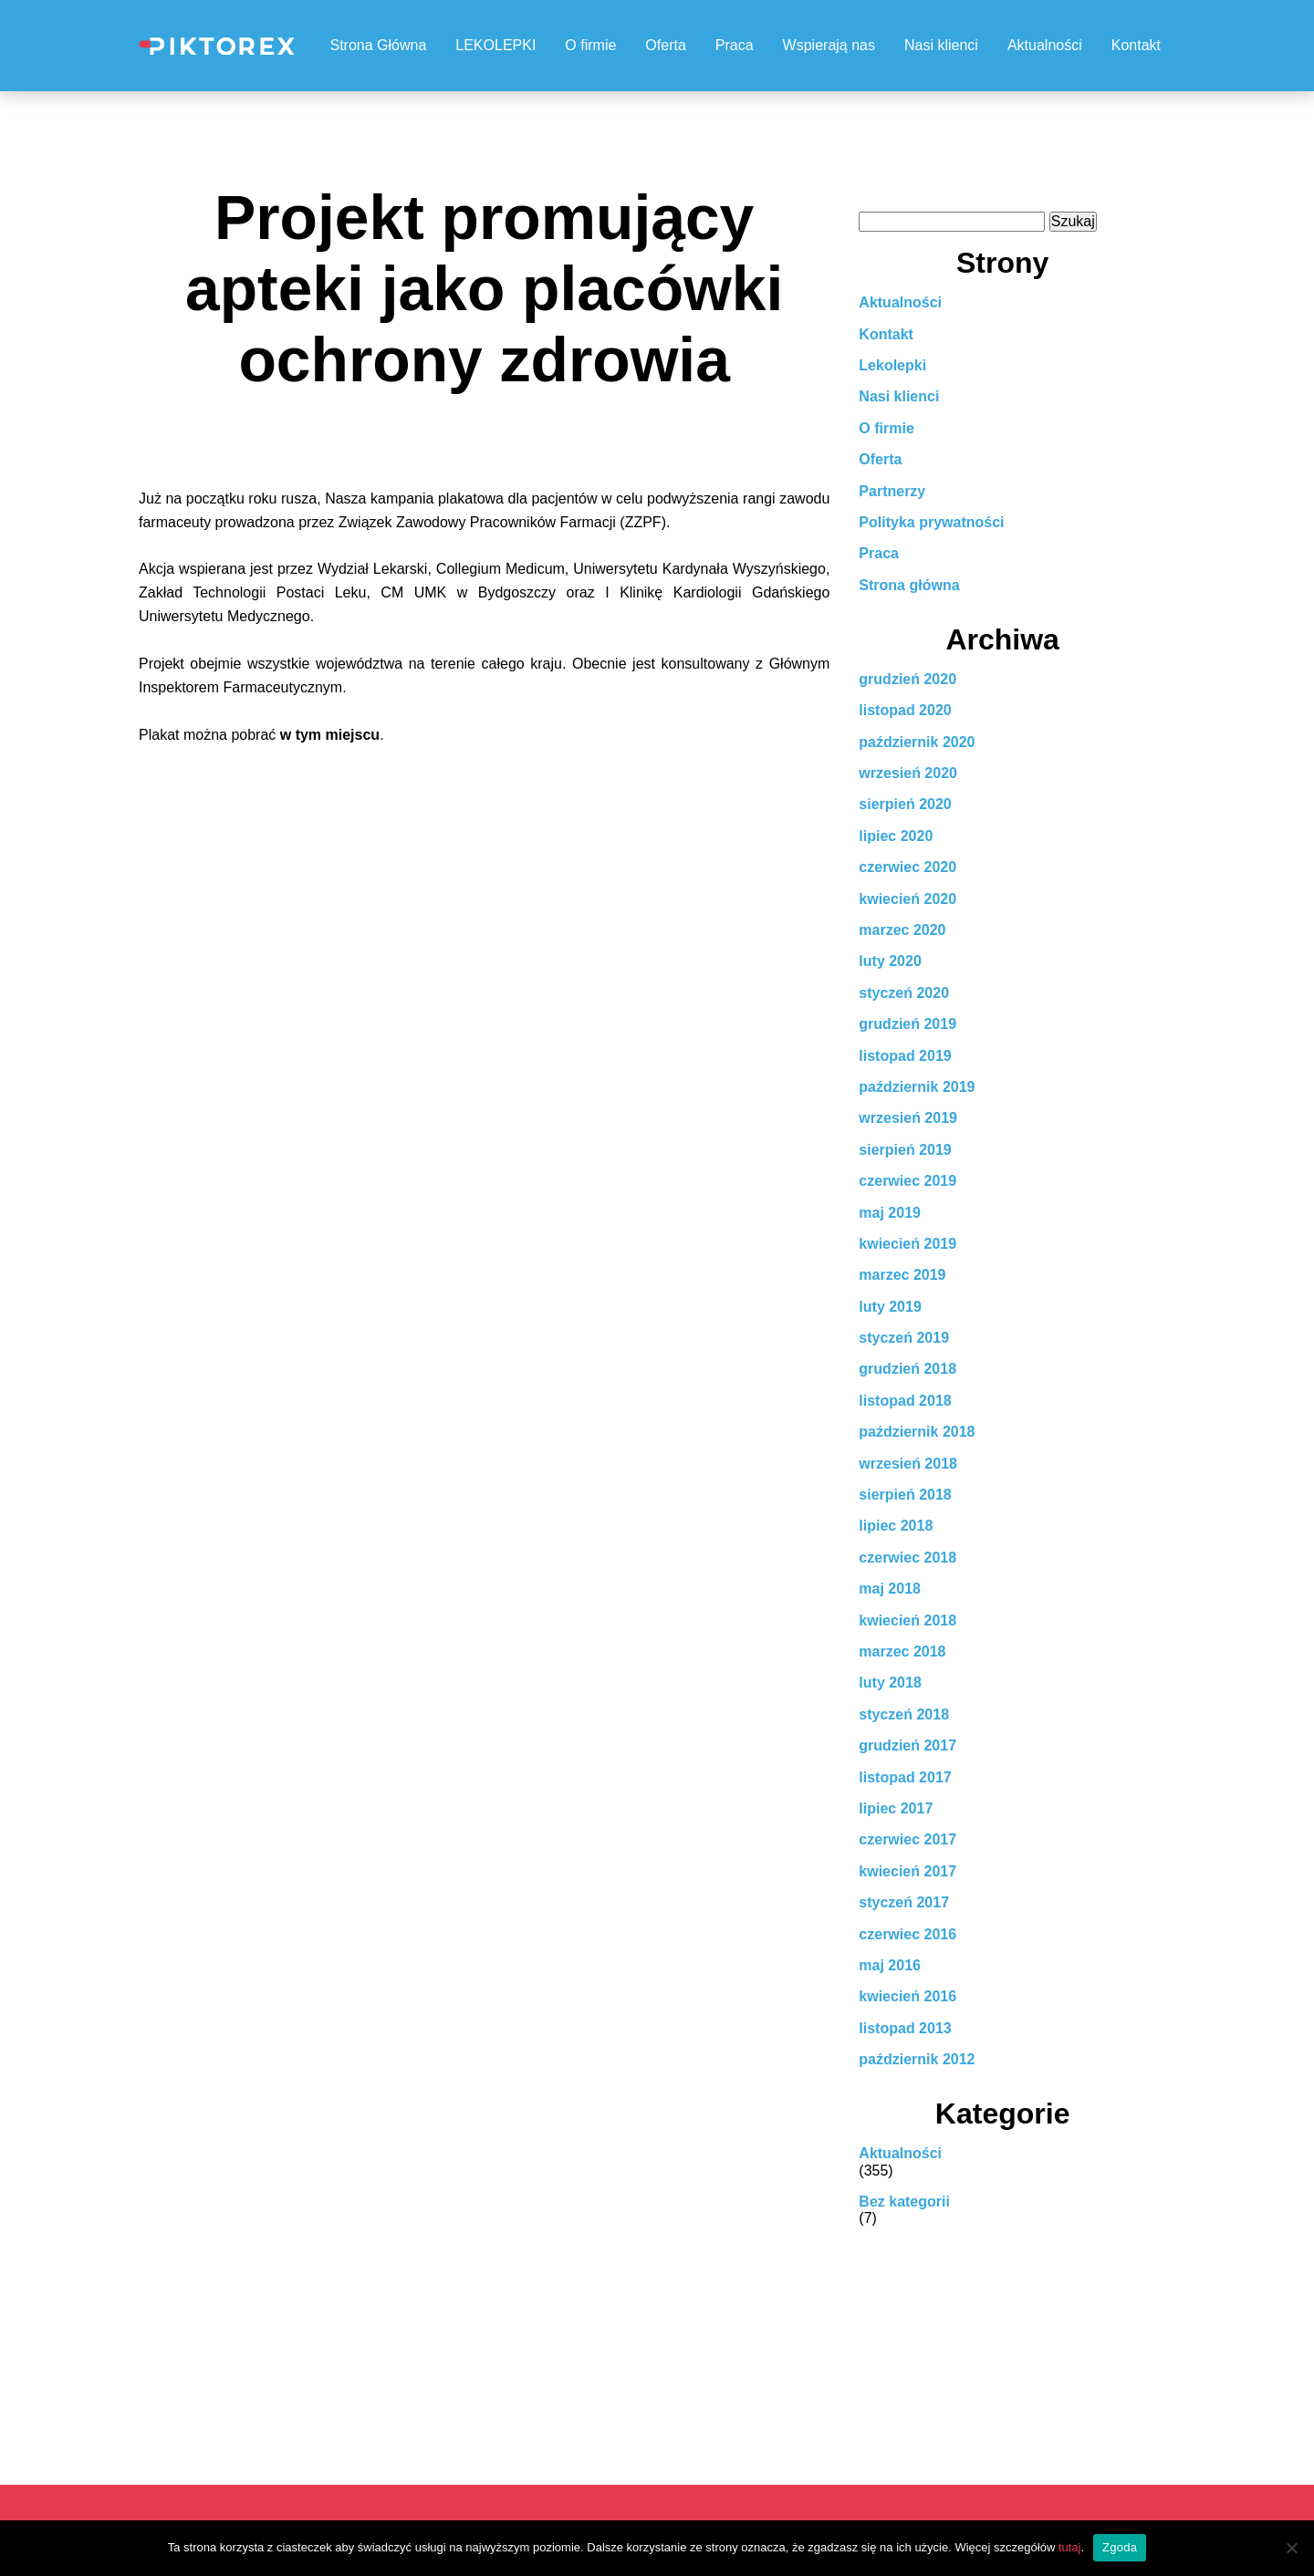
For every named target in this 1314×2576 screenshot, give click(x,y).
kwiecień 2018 (907, 1620)
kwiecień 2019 (907, 1244)
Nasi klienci (941, 45)
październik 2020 (917, 742)
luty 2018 (890, 1682)
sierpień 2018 (905, 1494)
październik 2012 (917, 2059)
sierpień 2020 (905, 804)
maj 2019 (890, 1212)
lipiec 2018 (896, 1525)
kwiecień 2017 (907, 1871)
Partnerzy (892, 491)
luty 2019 (890, 1306)
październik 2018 (917, 1431)
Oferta (665, 45)
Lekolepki (892, 365)
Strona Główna (377, 45)
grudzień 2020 (907, 679)
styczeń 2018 (904, 1714)
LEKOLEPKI (495, 45)
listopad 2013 (905, 2028)
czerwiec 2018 (907, 1557)
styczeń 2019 (904, 1337)
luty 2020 (890, 961)
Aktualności (1044, 45)
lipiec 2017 (896, 1808)
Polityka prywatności (931, 522)
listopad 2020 (905, 710)
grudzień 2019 (907, 1024)
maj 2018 (890, 1588)
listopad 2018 (905, 1400)
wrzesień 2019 (908, 1118)
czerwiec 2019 (907, 1181)
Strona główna (909, 585)
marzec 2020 (902, 930)
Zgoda (1119, 2547)
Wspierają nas (829, 45)
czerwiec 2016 (907, 1934)
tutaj (1069, 2547)
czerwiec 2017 (907, 1839)
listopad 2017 (905, 1777)
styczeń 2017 (904, 1902)
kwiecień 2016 (907, 1996)
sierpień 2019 (905, 1150)
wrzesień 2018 (908, 1463)
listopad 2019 (905, 1056)
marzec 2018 (902, 1651)
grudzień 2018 (907, 1368)
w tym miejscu (330, 735)
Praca (734, 45)
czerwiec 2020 (907, 867)
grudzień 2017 (907, 1745)
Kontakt (1136, 45)
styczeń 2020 (904, 993)
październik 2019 (917, 1087)
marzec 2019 (902, 1275)
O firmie (590, 45)
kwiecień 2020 (907, 899)
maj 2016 (890, 1965)
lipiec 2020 (896, 836)
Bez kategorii (904, 2201)
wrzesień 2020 (908, 773)
